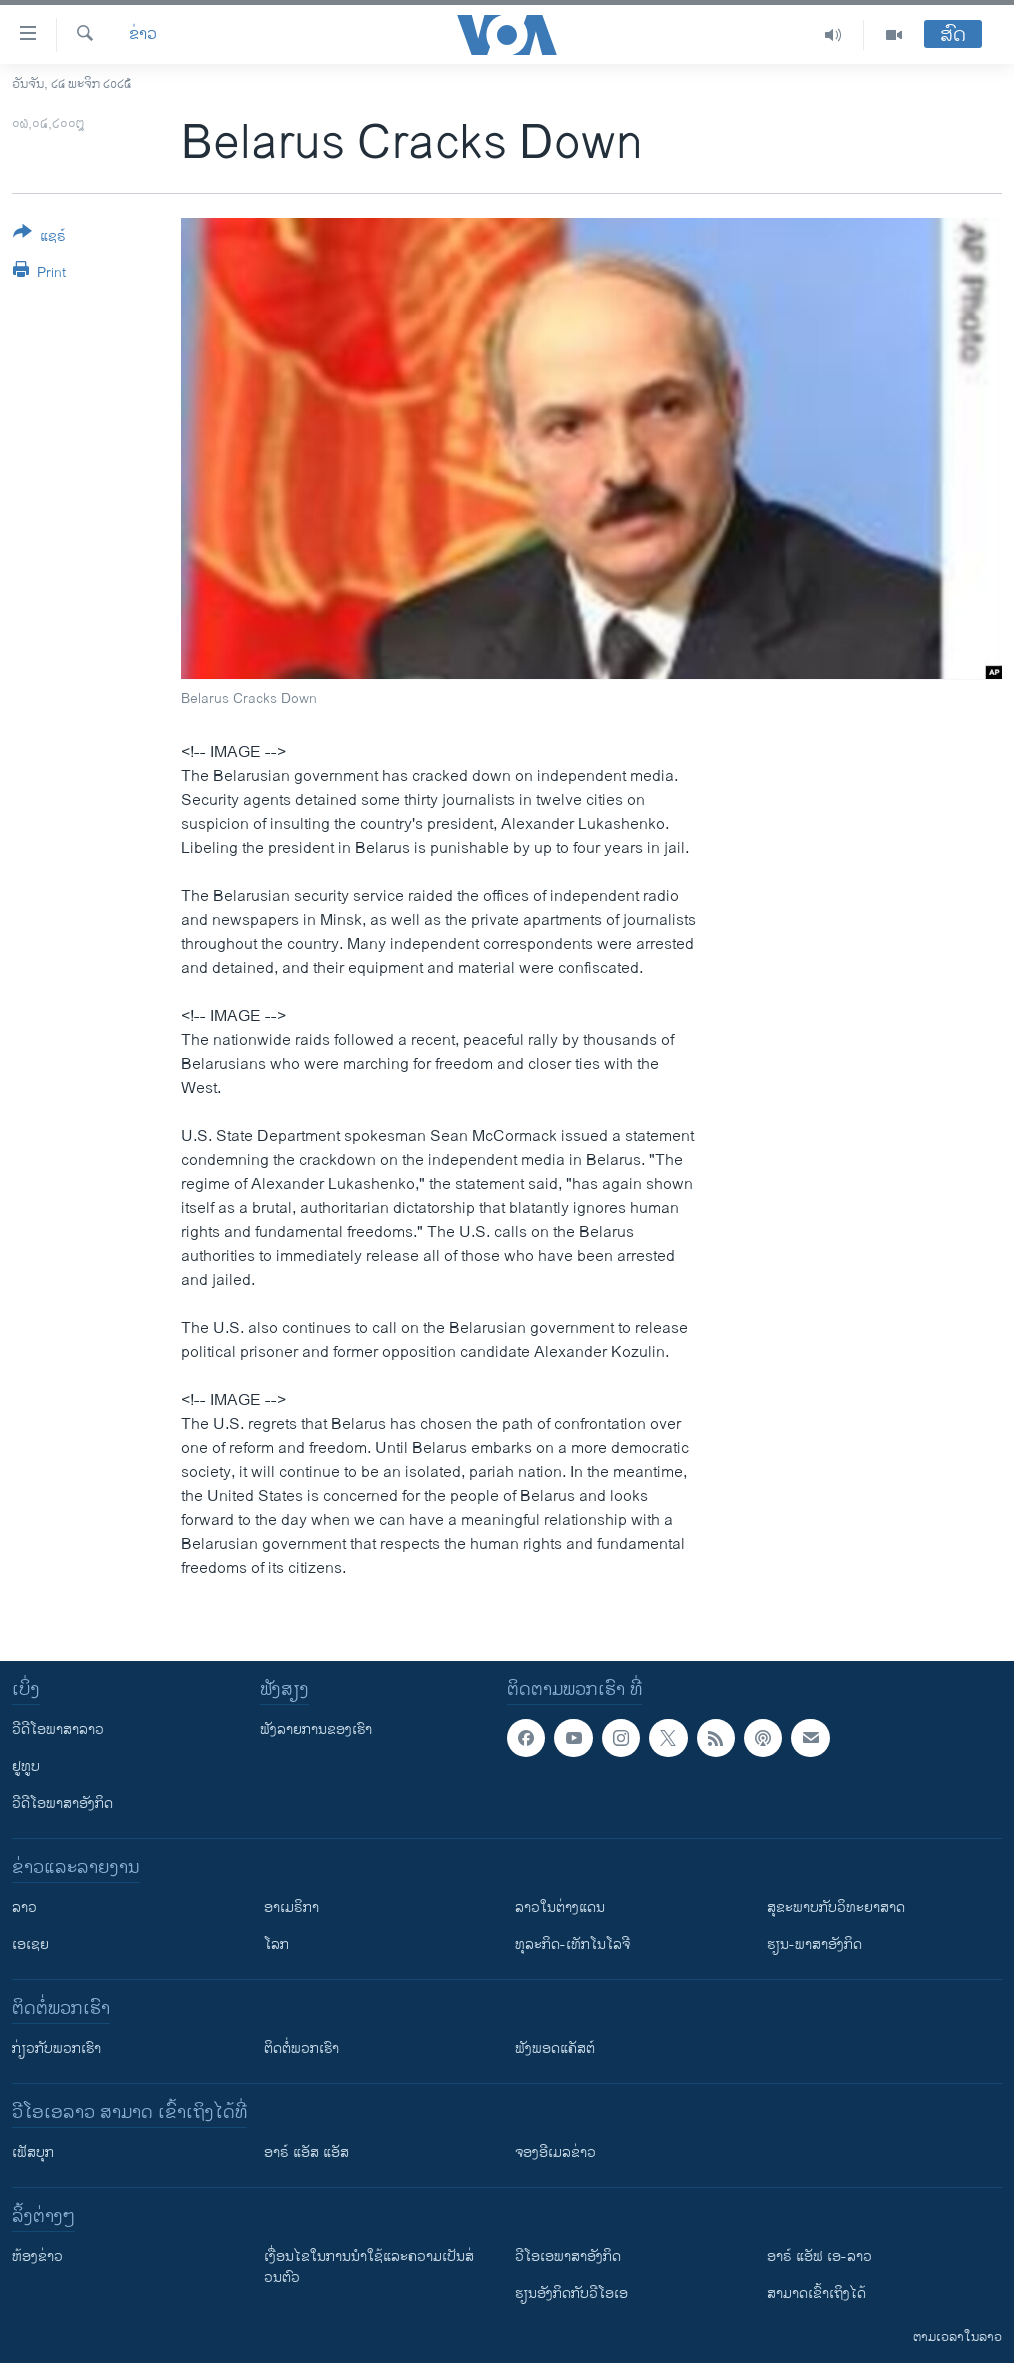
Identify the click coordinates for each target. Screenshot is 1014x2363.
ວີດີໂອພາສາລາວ (58, 1729)
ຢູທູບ (26, 1766)
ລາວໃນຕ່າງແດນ (560, 1907)
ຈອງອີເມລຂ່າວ (555, 2152)
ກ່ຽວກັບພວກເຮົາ (56, 2048)
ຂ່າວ (143, 35)
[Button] (39, 238)
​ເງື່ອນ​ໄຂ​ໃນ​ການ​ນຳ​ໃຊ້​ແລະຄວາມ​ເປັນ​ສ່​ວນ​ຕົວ (369, 2267)
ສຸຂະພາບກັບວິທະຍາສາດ (836, 1907)
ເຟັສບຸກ (33, 2152)
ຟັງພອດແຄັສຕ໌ (555, 2048)
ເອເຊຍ (30, 1944)
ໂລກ (276, 1944)
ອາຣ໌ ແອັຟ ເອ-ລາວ (819, 2256)
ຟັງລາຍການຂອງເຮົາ (316, 1729)
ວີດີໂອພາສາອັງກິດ (62, 1803)
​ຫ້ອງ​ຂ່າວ (37, 2256)
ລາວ (24, 1907)
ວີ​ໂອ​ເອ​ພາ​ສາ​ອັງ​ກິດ (568, 2256)
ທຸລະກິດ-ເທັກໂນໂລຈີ (572, 1944)
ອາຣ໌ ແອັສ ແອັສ (306, 2152)
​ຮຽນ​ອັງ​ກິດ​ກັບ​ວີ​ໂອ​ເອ (571, 2293)
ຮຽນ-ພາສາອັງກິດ (814, 1944)
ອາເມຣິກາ (291, 1907)
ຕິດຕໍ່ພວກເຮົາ (301, 2048)
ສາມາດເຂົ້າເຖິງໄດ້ (816, 2293)
